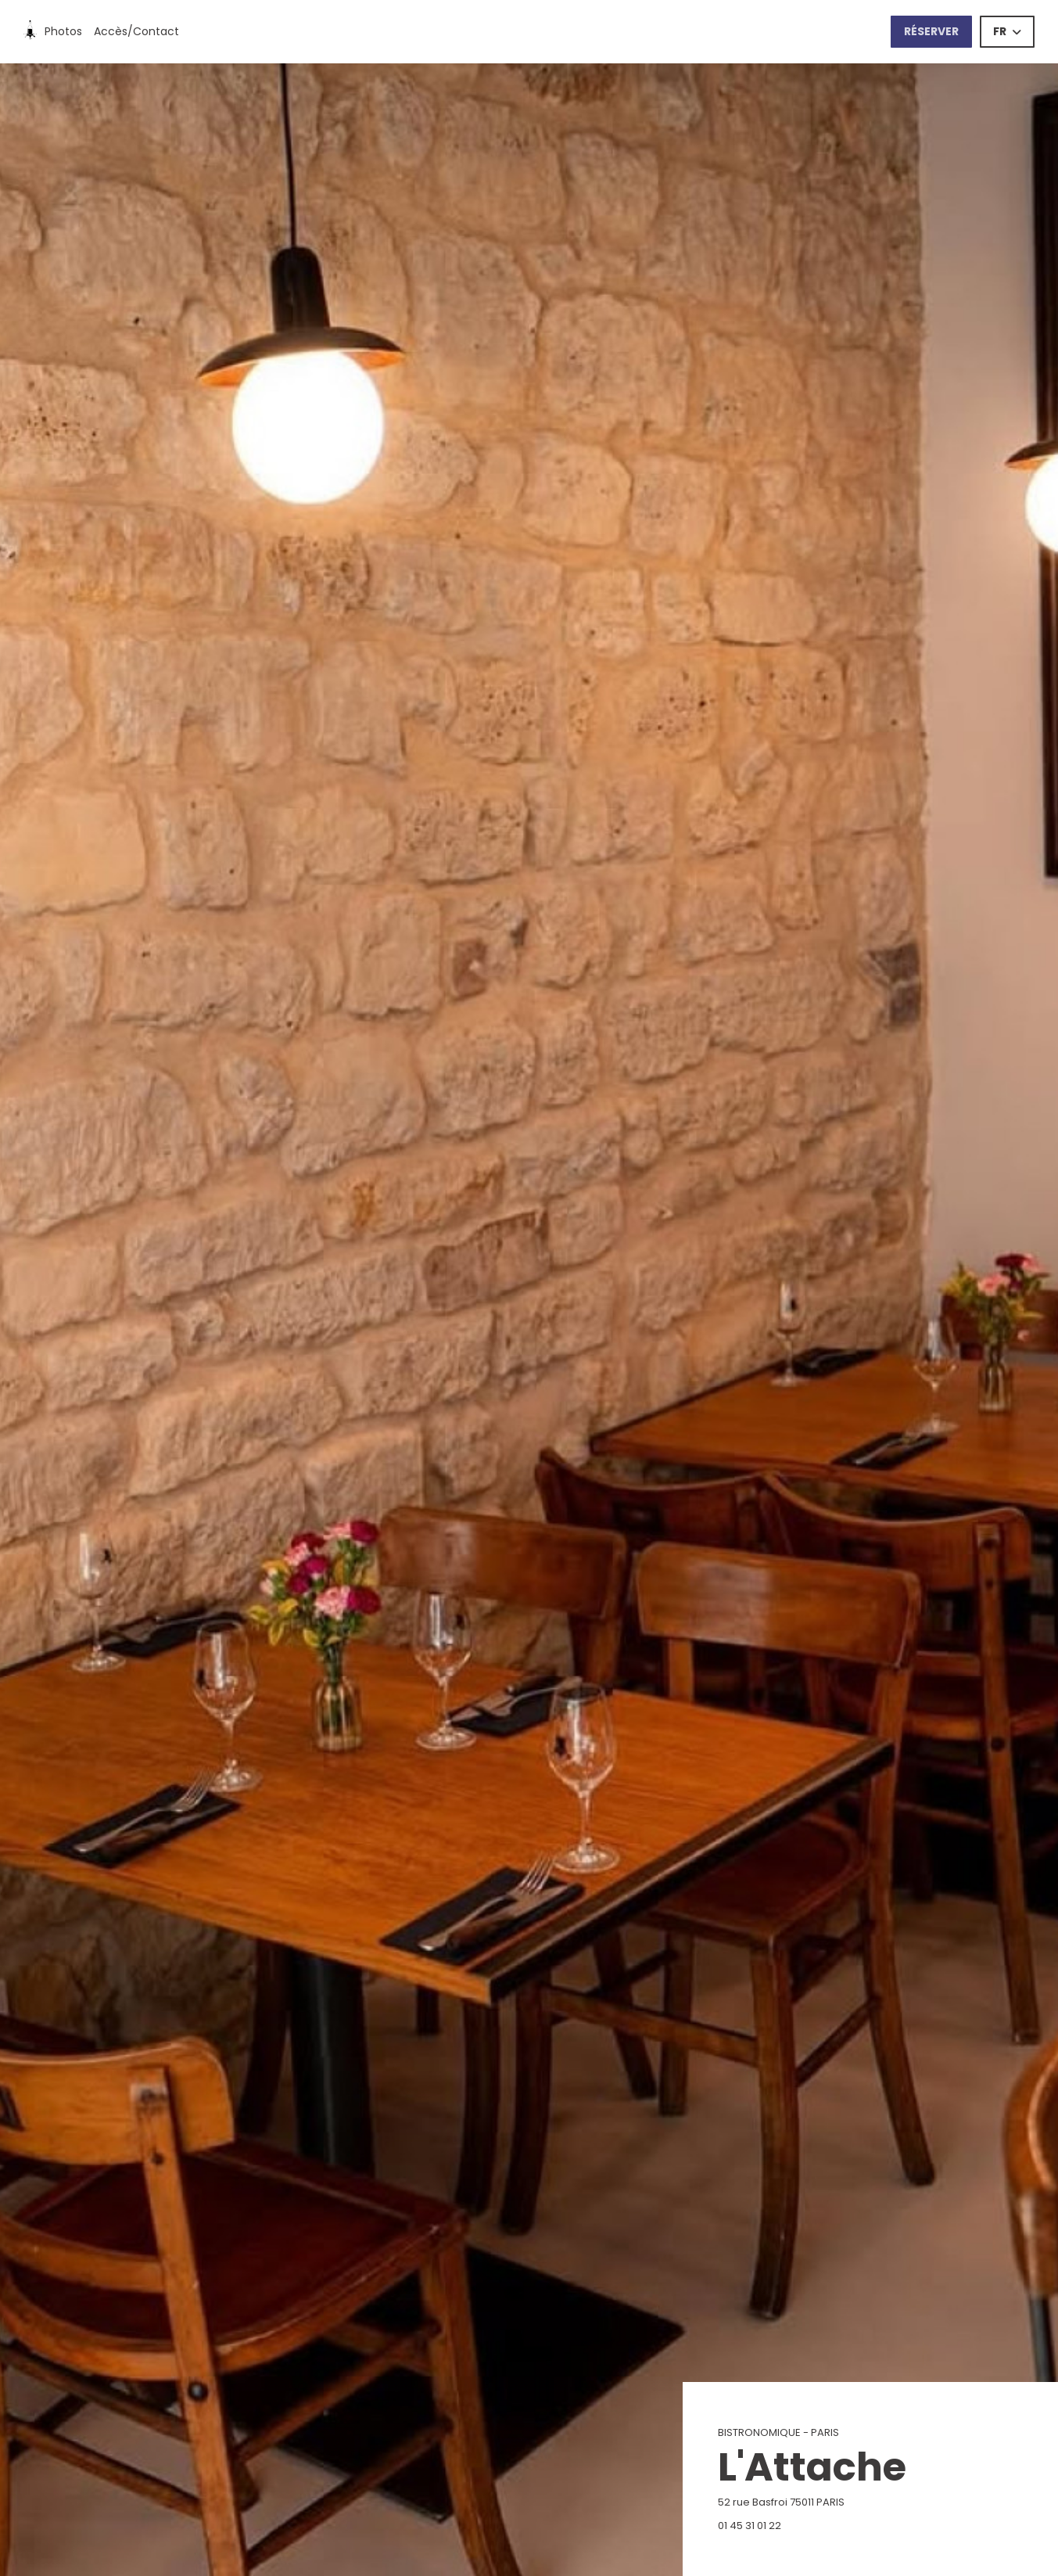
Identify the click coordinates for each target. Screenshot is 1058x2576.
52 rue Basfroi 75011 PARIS (859, 2502)
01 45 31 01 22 (749, 2525)
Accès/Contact (136, 31)
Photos (63, 31)
